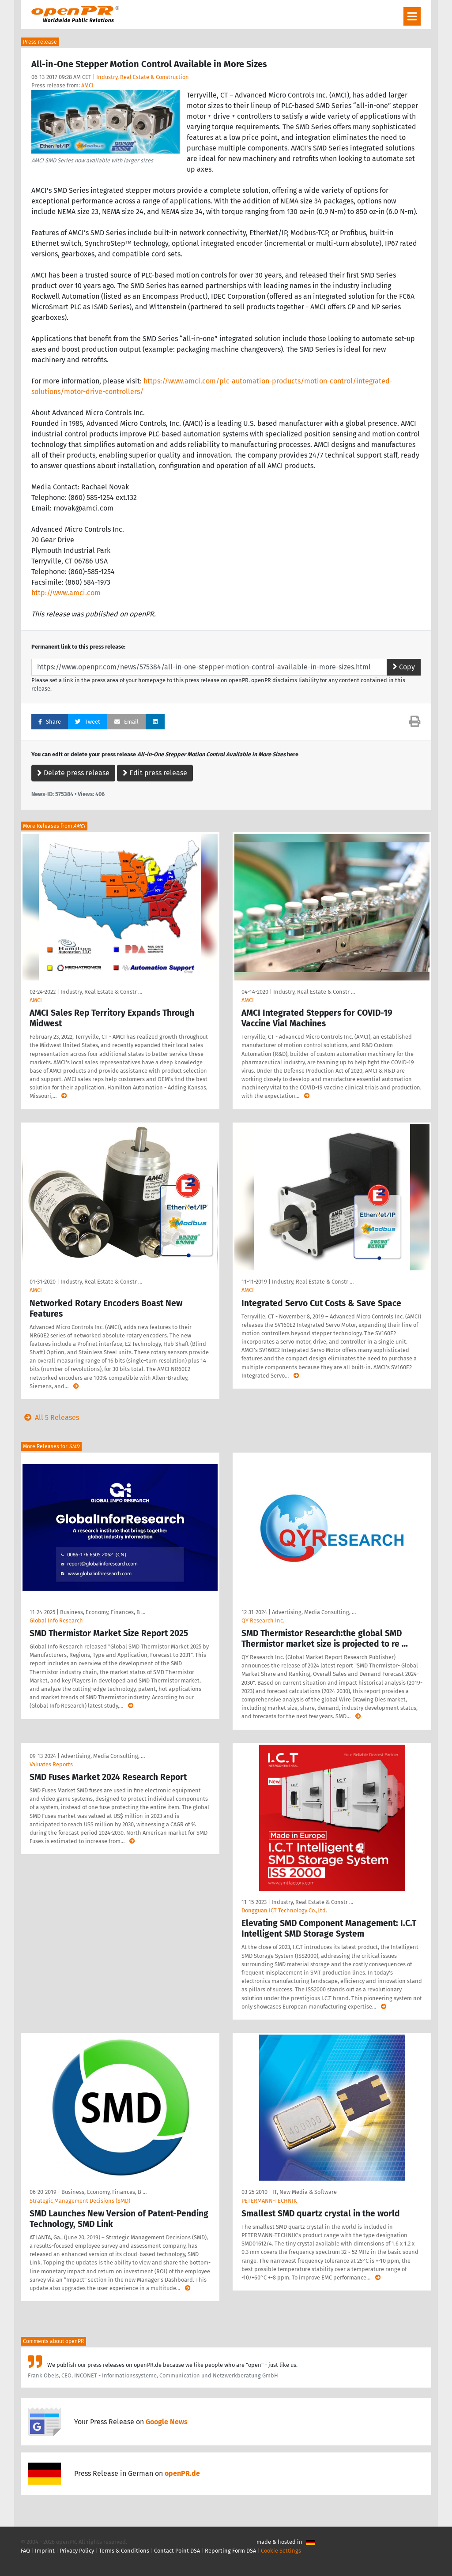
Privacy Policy (77, 2550)
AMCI (87, 85)
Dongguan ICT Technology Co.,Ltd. (284, 1910)
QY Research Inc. (262, 1620)
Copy (403, 667)
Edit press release (155, 773)
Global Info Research (56, 1620)
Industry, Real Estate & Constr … (101, 991)
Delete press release (73, 773)
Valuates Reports (51, 1764)
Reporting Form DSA (230, 2550)
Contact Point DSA (177, 2550)
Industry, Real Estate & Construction (142, 77)
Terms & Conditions (124, 2550)
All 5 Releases (50, 1417)
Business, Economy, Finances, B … (102, 1612)
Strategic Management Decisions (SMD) (80, 2200)
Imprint (45, 2550)
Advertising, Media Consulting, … (314, 1612)
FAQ (25, 2550)
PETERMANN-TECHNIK (269, 2200)
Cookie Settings (281, 2550)
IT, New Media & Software (304, 2192)
